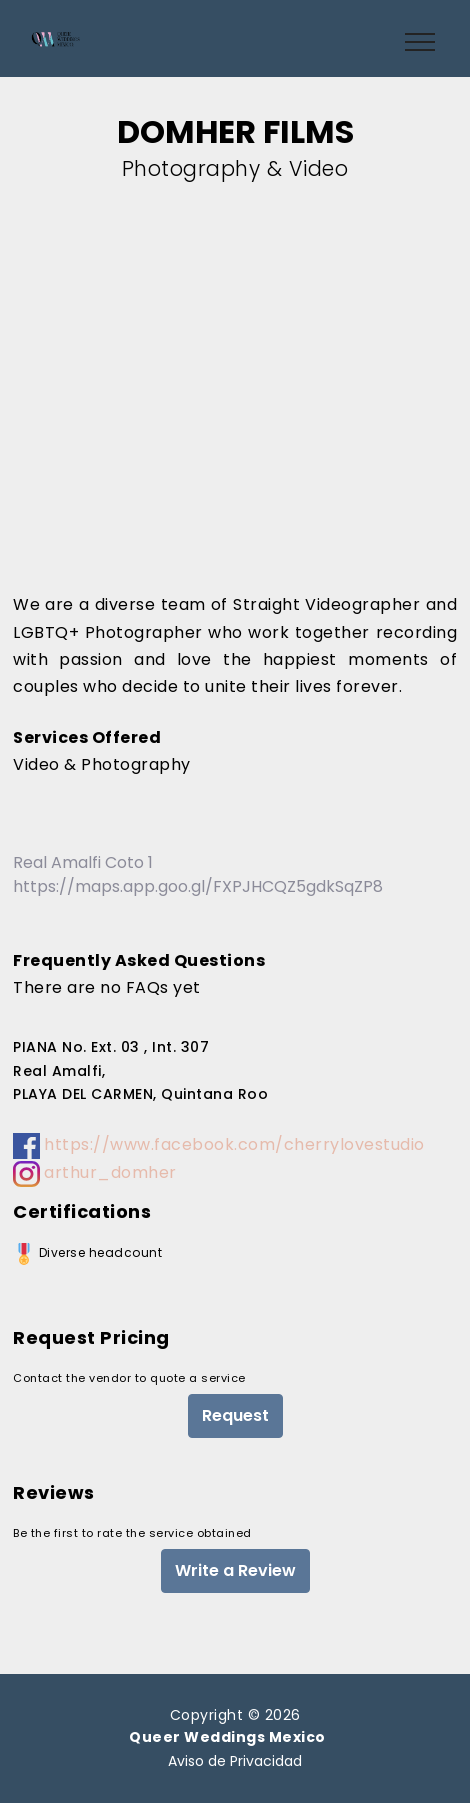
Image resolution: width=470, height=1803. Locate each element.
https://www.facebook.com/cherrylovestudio (219, 1144)
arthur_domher (95, 1172)
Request (235, 1415)
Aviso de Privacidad (235, 1761)
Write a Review (235, 1570)
